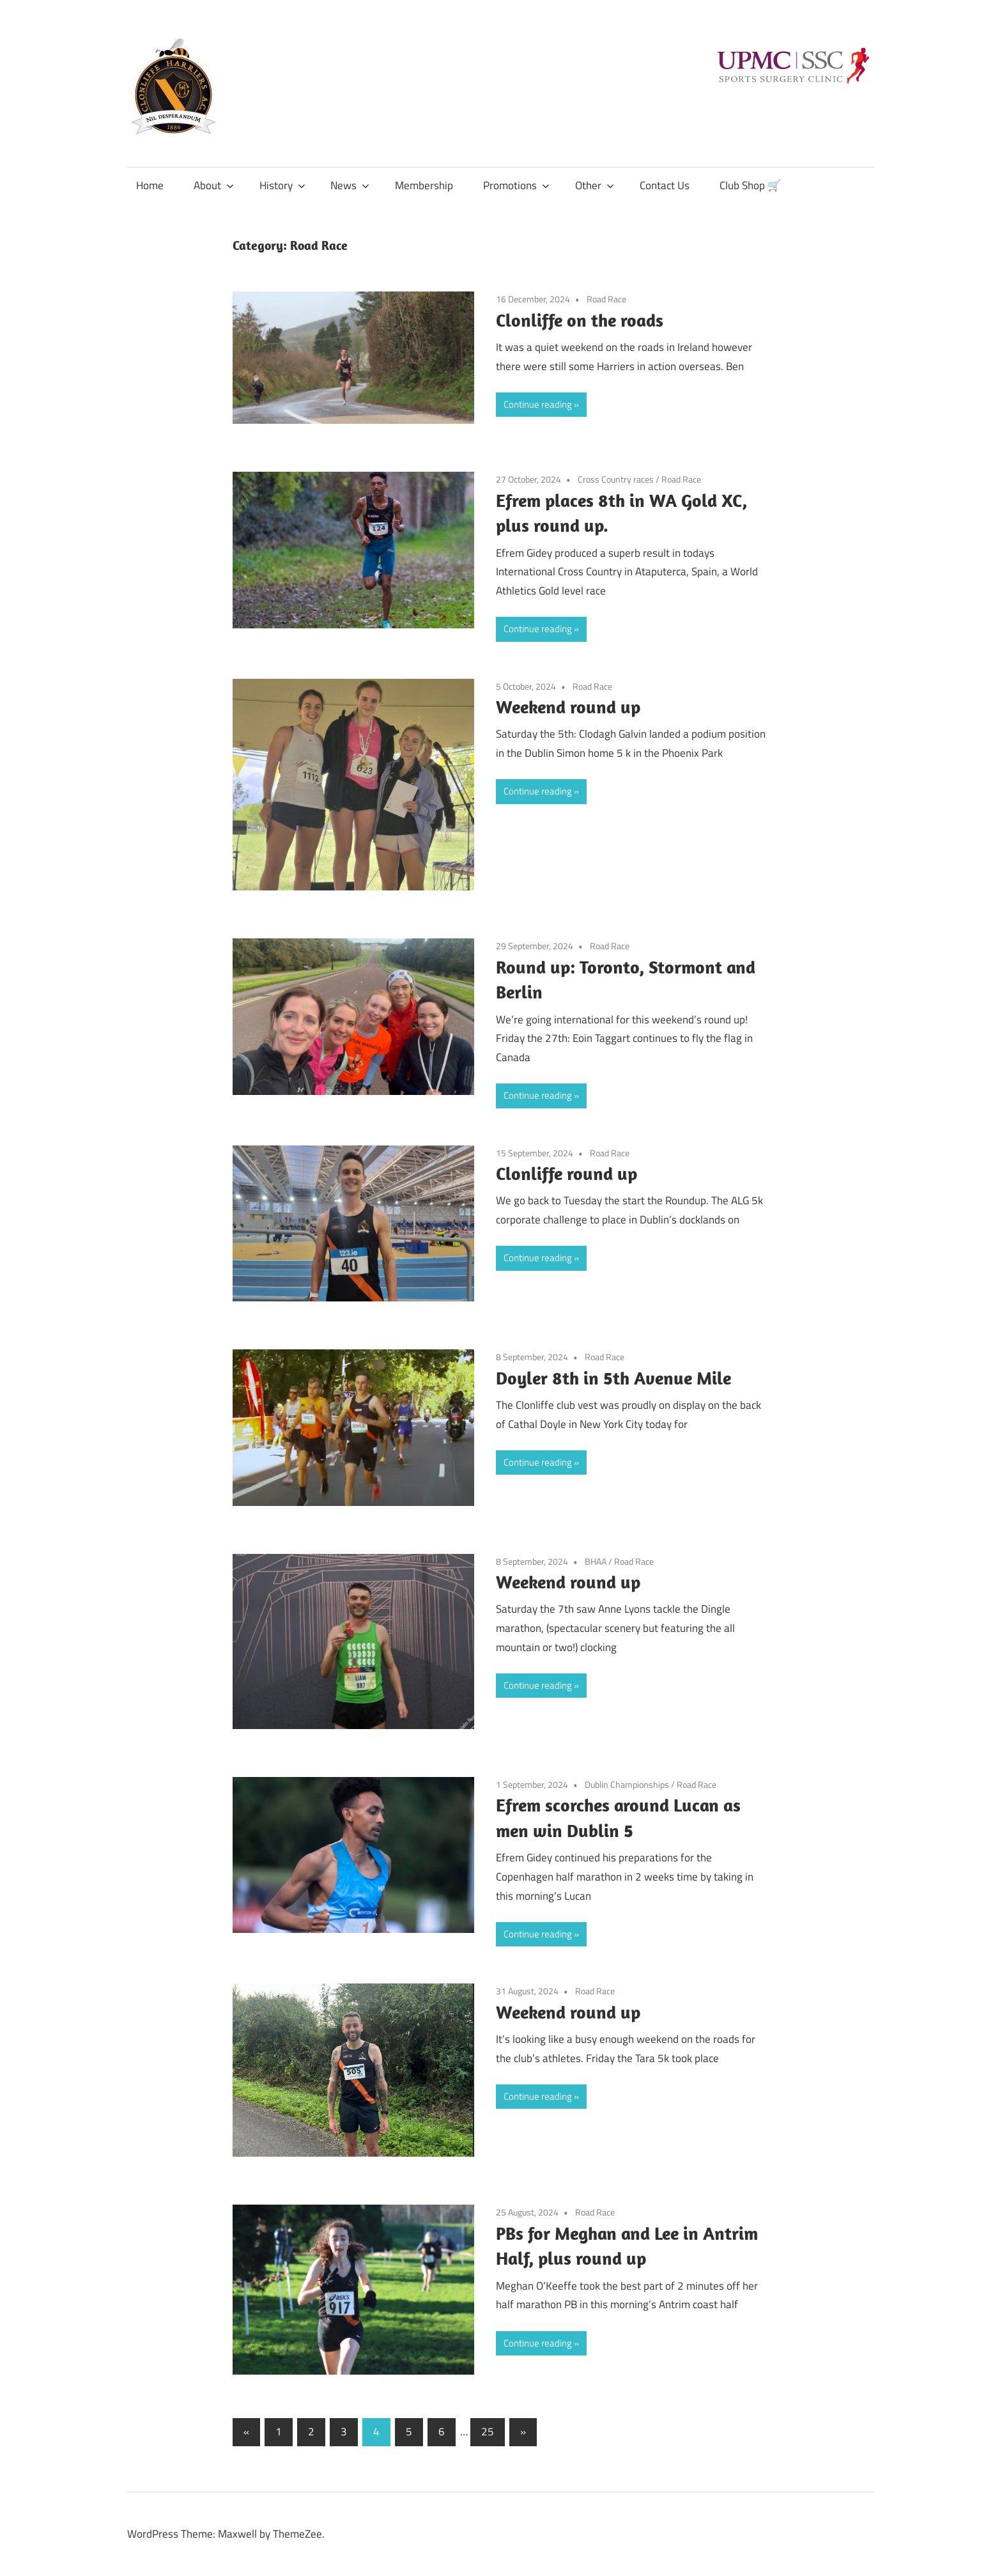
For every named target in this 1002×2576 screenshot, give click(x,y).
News (349, 185)
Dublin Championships (627, 1784)
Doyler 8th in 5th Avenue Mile (613, 1378)
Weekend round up (568, 706)
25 (487, 2431)
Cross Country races (616, 479)
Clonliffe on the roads (579, 320)
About (214, 185)
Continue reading (538, 404)
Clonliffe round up (566, 1173)
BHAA (595, 1561)
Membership (424, 185)
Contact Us (665, 185)
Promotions (516, 185)
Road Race (606, 299)
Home (150, 185)
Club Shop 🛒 (750, 185)
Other (594, 185)
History (282, 185)
